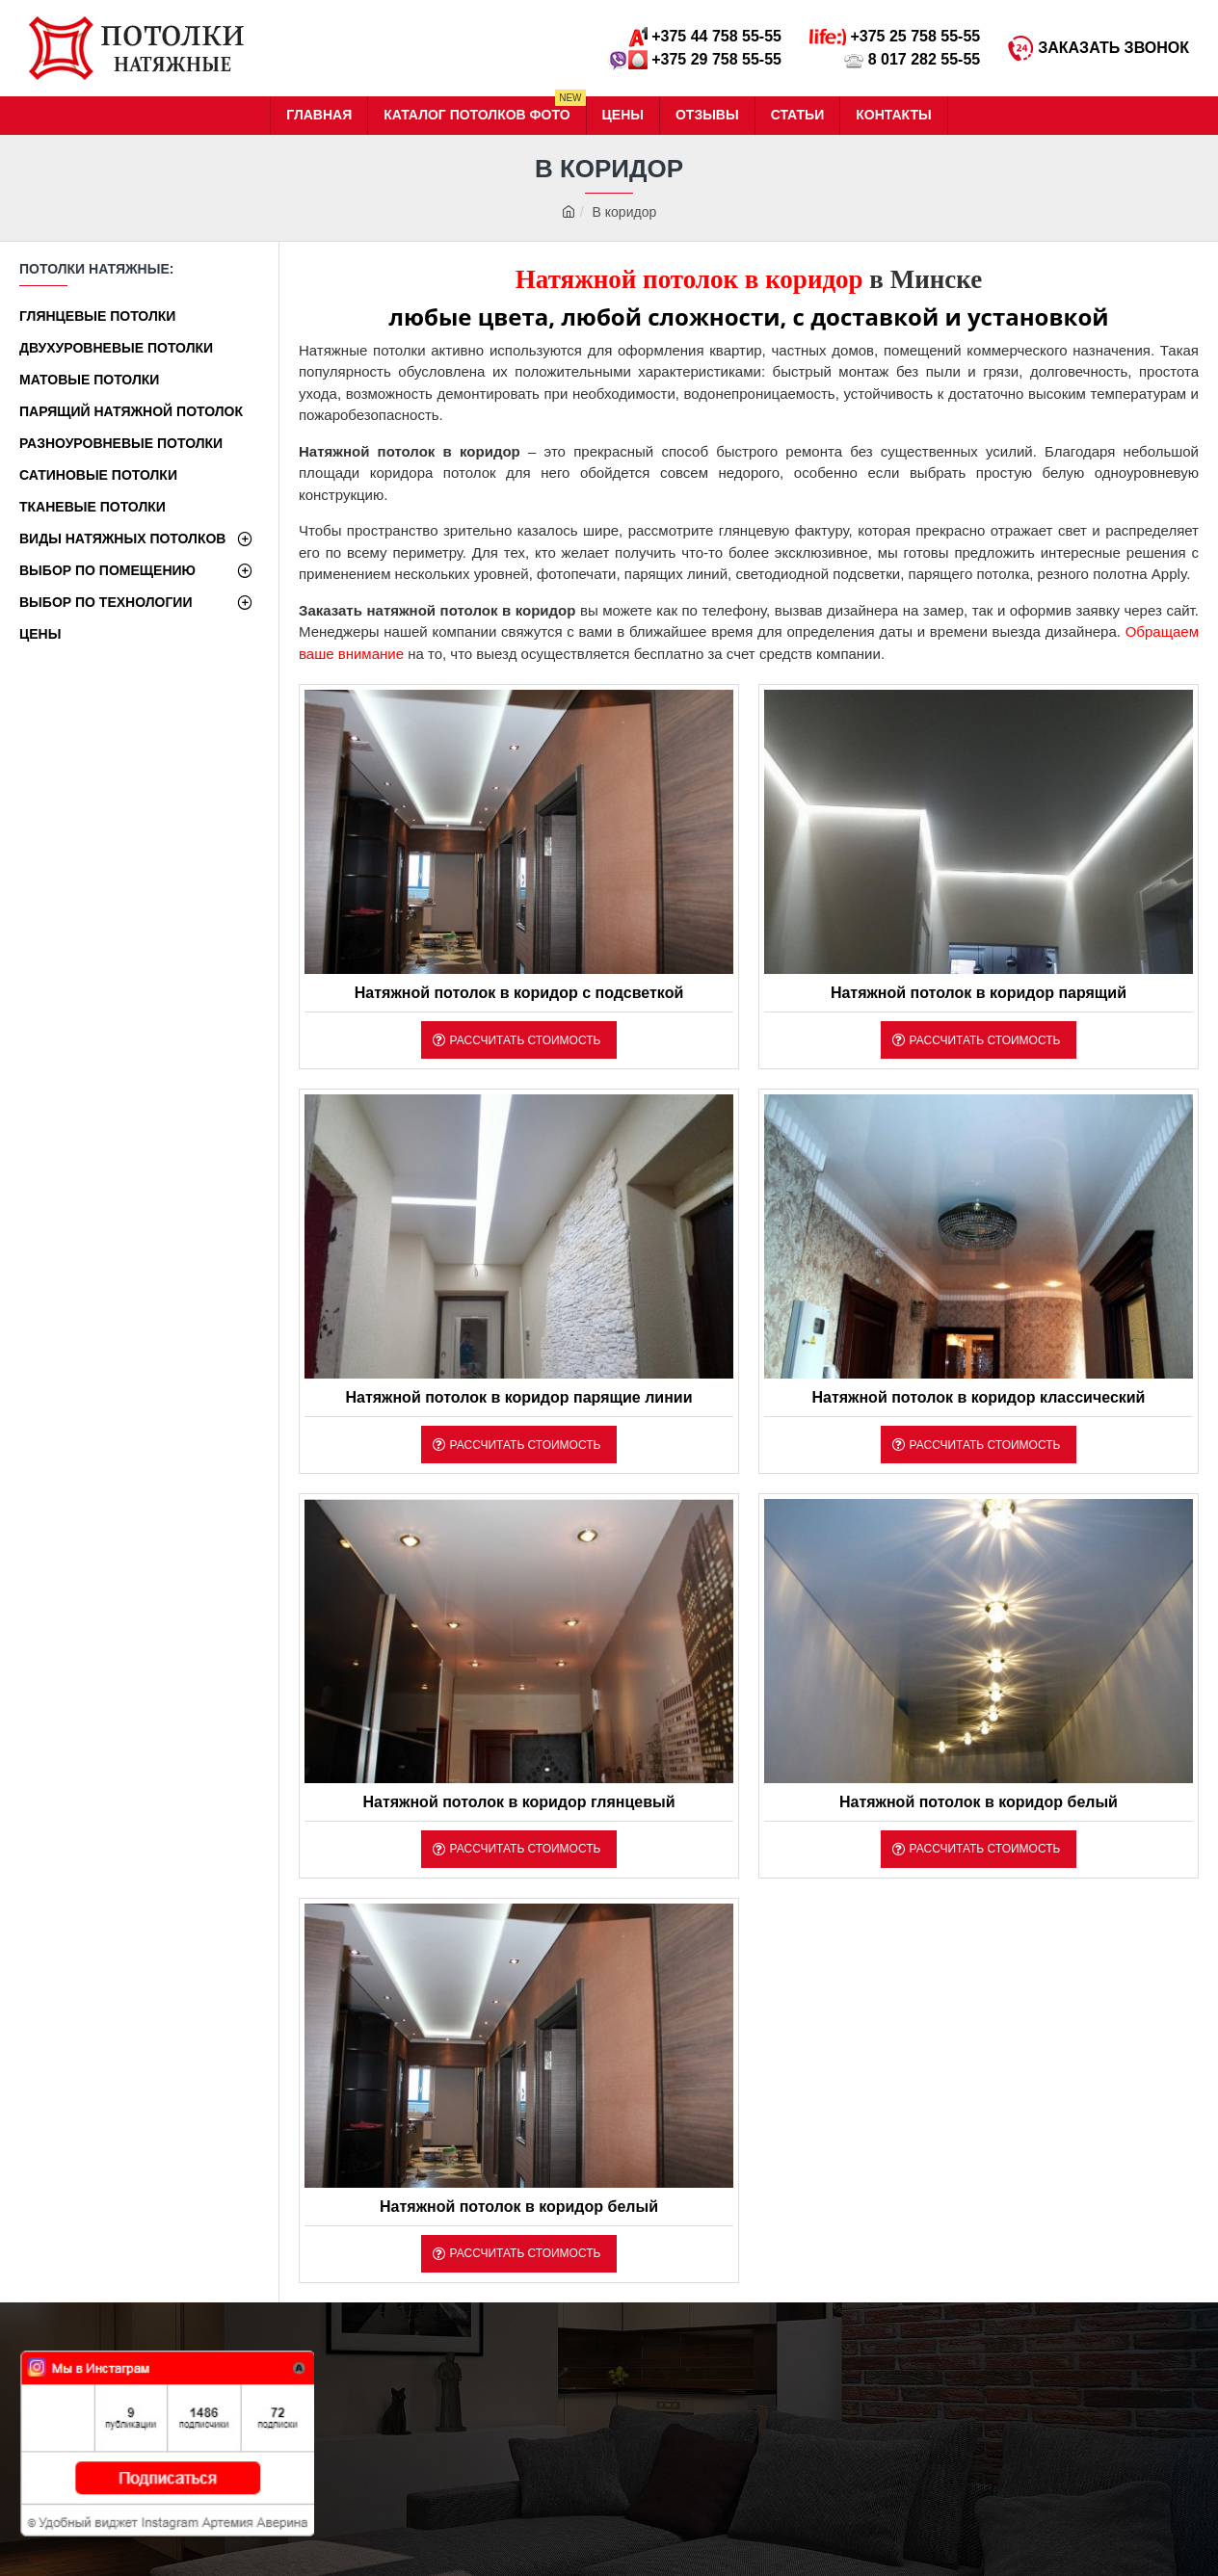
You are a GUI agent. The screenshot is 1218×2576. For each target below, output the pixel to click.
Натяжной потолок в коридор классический (978, 1397)
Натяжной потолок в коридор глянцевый (518, 1802)
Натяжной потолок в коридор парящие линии (518, 1397)
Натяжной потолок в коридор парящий (978, 993)
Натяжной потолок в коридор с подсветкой (519, 993)
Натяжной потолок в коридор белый (978, 1802)
